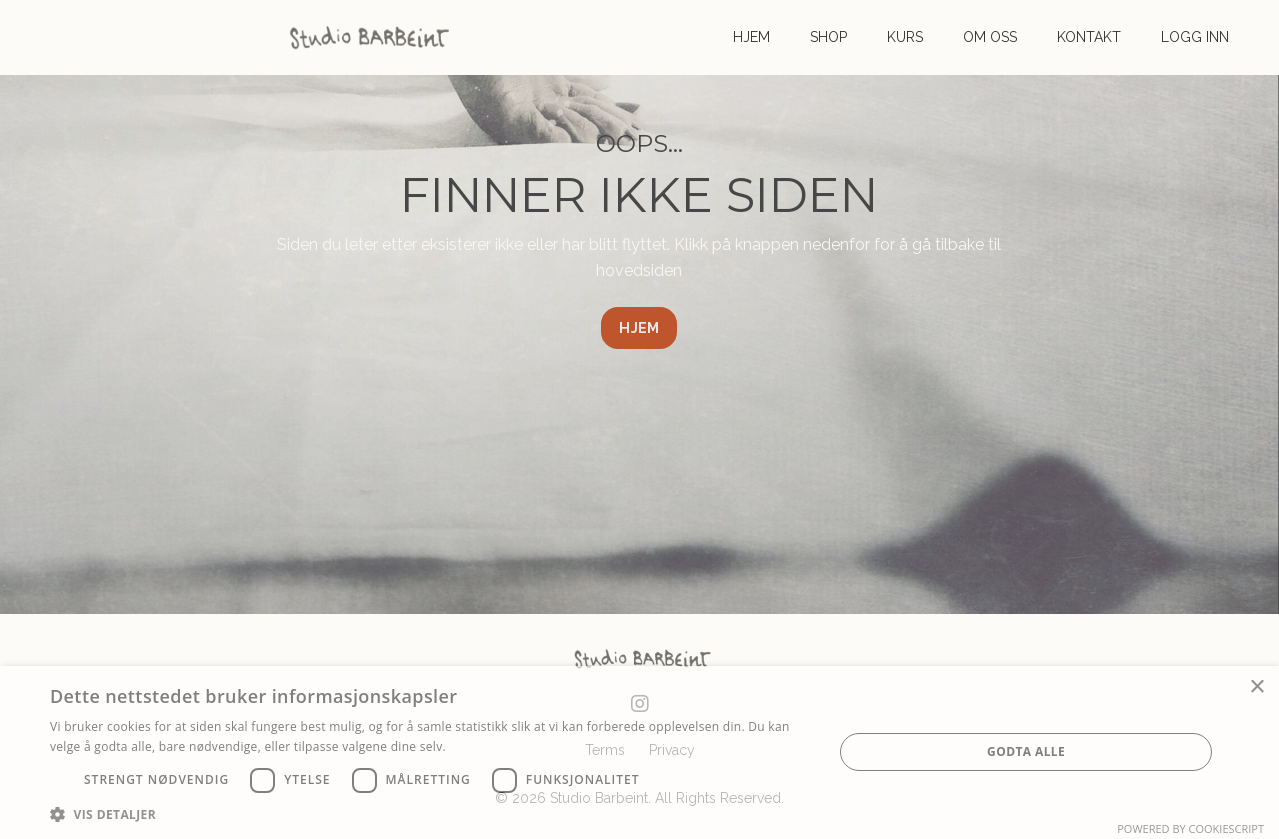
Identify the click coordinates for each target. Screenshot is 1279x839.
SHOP (828, 37)
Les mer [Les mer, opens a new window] (472, 746)
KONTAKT (1089, 37)
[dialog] (639, 752)
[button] (430, 814)
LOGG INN (1195, 37)
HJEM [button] (639, 327)
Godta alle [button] (1026, 751)
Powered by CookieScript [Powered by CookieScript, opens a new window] (1190, 828)
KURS (905, 37)
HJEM (751, 37)
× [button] (1256, 687)
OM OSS (990, 37)
